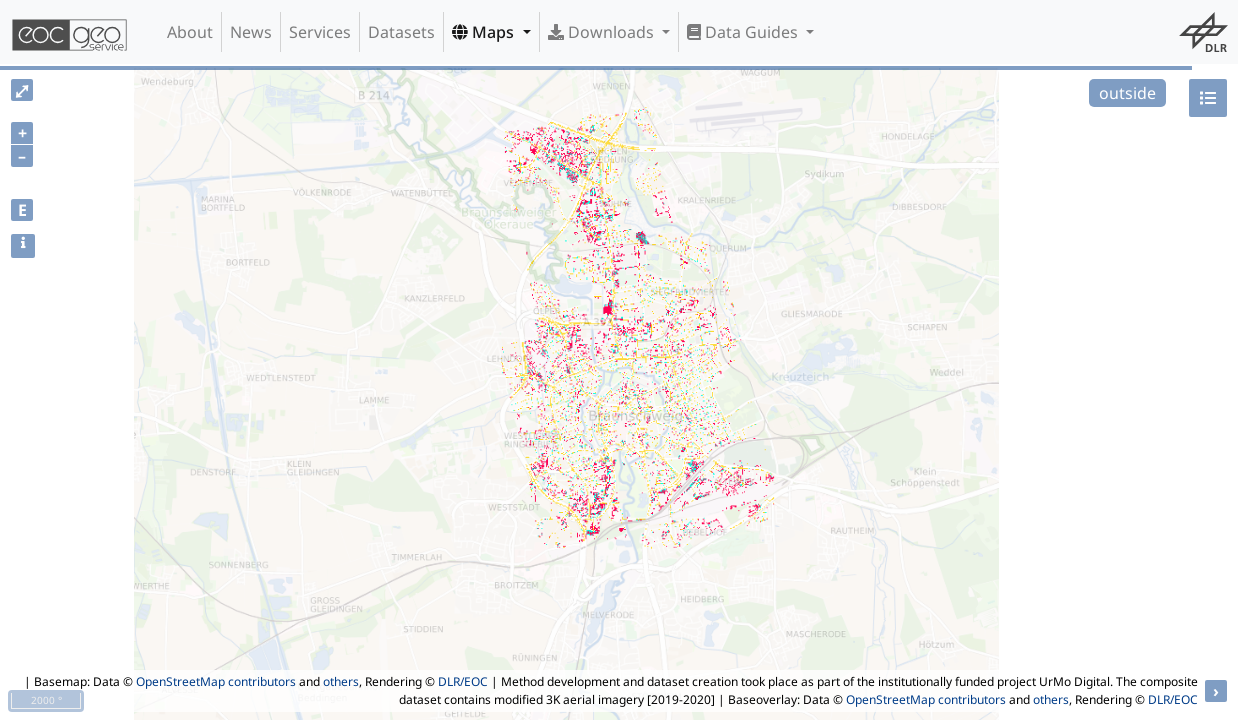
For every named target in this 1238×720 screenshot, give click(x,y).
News (251, 32)
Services (320, 32)
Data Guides (744, 32)
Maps (485, 32)
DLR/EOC (463, 681)
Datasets (401, 32)
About (190, 32)
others (341, 681)
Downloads (603, 32)
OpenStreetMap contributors (216, 681)
